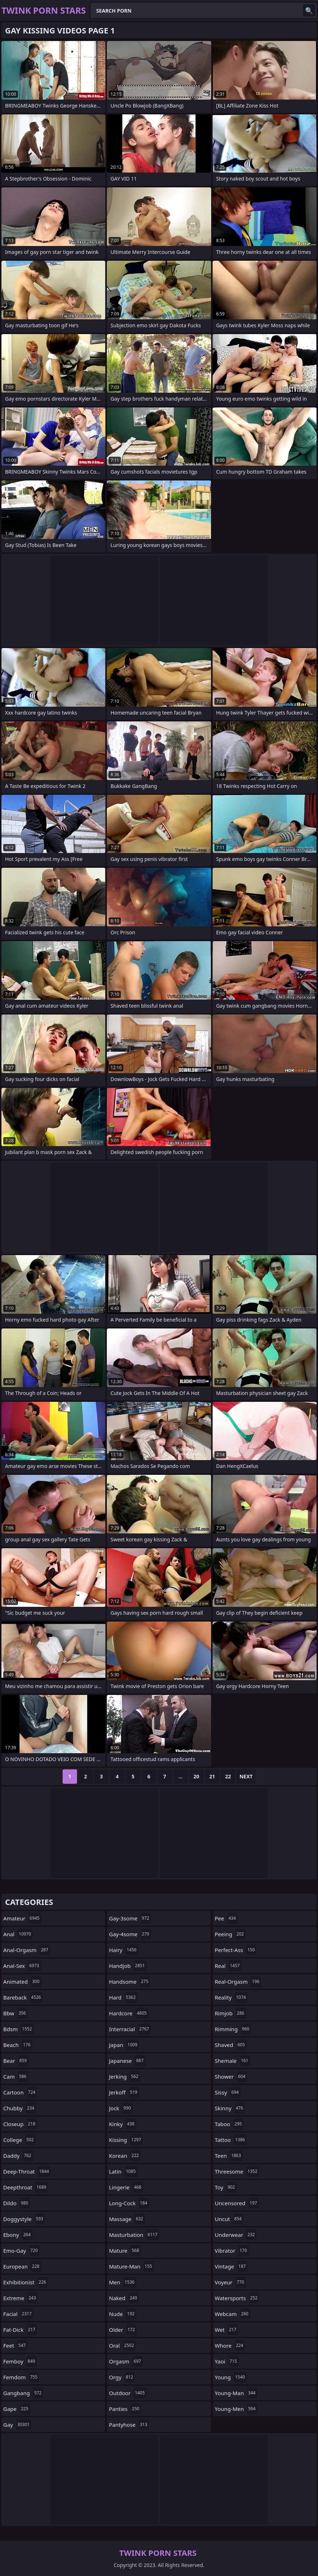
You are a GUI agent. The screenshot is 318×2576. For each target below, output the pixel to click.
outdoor (127, 2393)
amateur (22, 1918)
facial (18, 2313)
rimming (233, 2029)
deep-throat (27, 2171)
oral (122, 2345)
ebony (17, 2234)
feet (15, 2345)
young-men (236, 2408)
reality (231, 1997)
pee (226, 1918)
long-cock (129, 2203)
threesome (237, 2171)
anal (18, 1934)
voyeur (230, 2282)
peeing (230, 1934)
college (19, 2139)
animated (22, 1981)
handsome (129, 1981)
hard (123, 1997)
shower (231, 2076)
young (231, 2377)
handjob (128, 1965)
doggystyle (24, 2218)
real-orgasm (238, 1981)
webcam (232, 2313)
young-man (236, 2393)
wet (226, 2329)
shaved (231, 2044)
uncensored (237, 2203)
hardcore (129, 2013)
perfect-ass (235, 1949)
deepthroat (25, 2187)
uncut (229, 2218)
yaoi (227, 2361)
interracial (130, 2029)
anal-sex (22, 1965)
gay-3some (130, 1918)
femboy (20, 2361)
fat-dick (20, 2329)
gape (16, 2408)
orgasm (126, 2361)
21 (212, 1776)
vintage (231, 2266)
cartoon (20, 2092)
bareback (23, 1997)
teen (229, 2155)
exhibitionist (25, 2282)
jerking (124, 2076)
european (22, 2266)
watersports (237, 2298)
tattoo (231, 2139)
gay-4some (130, 1934)
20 (196, 1776)
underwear (235, 2234)
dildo (16, 2203)
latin (123, 2171)
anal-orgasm (26, 1949)
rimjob (230, 2013)
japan (124, 2044)
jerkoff (124, 2092)
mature (125, 2250)
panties (125, 2408)
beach (17, 2044)
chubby (19, 2108)
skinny (230, 2108)
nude (122, 2313)
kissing (126, 2139)
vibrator (232, 2250)
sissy (228, 2092)
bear (15, 2060)
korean (125, 2155)
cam (15, 2076)
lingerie (126, 2187)
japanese (127, 2060)
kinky (122, 2124)
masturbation (134, 2234)
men (122, 2282)
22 (228, 1776)
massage (127, 2218)
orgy (122, 2377)
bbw (15, 2013)
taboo (229, 2124)
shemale (232, 2060)
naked (124, 2298)
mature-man (131, 2266)
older (123, 2329)
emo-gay (21, 2250)
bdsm (18, 2029)
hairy (123, 1949)
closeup (20, 2124)
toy (226, 2187)
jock (121, 2108)
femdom (21, 2377)
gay (17, 2424)
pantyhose (129, 2424)
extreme (20, 2298)
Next (246, 1776)
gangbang (23, 2393)
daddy (18, 2155)
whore (230, 2345)
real (228, 1965)
